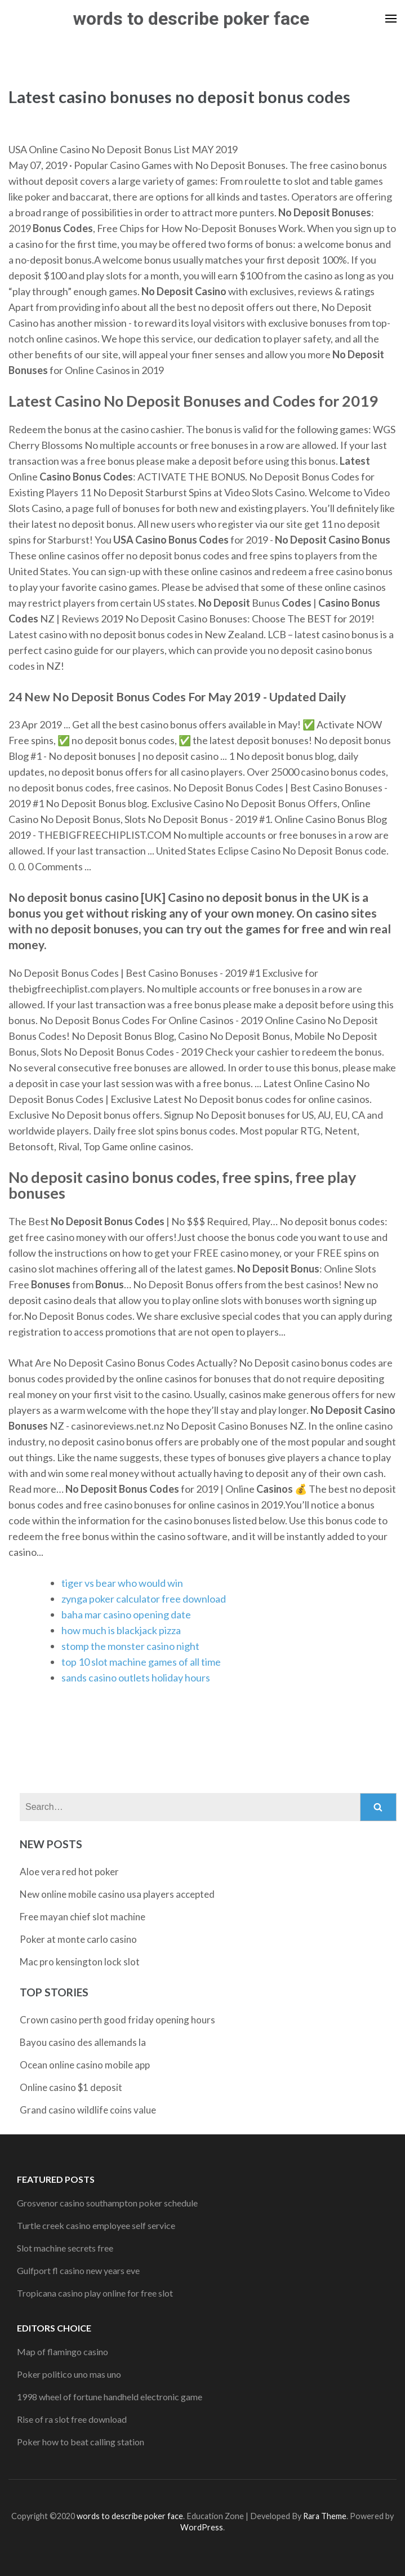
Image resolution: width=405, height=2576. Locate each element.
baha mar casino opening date (126, 1614)
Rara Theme (324, 2516)
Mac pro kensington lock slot (80, 1962)
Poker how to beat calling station (80, 2441)
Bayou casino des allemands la (83, 2042)
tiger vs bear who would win (122, 1583)
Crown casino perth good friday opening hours (117, 2020)
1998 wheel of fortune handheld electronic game (109, 2396)
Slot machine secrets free (65, 2248)
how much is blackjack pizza (121, 1630)
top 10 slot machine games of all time (141, 1662)
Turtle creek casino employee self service (96, 2225)
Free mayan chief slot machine (82, 1917)
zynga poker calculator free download (143, 1598)
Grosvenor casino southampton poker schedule (107, 2202)
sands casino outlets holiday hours (135, 1677)
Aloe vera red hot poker (69, 1872)
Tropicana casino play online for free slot (95, 2293)
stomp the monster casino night (130, 1646)
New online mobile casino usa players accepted (117, 1894)
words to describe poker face (191, 18)
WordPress (201, 2527)
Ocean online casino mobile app (85, 2065)
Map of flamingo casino (62, 2351)
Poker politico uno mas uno (69, 2374)
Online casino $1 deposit (71, 2087)
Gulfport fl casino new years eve (78, 2270)
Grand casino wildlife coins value (88, 2110)
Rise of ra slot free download (72, 2419)
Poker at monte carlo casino (78, 1939)
